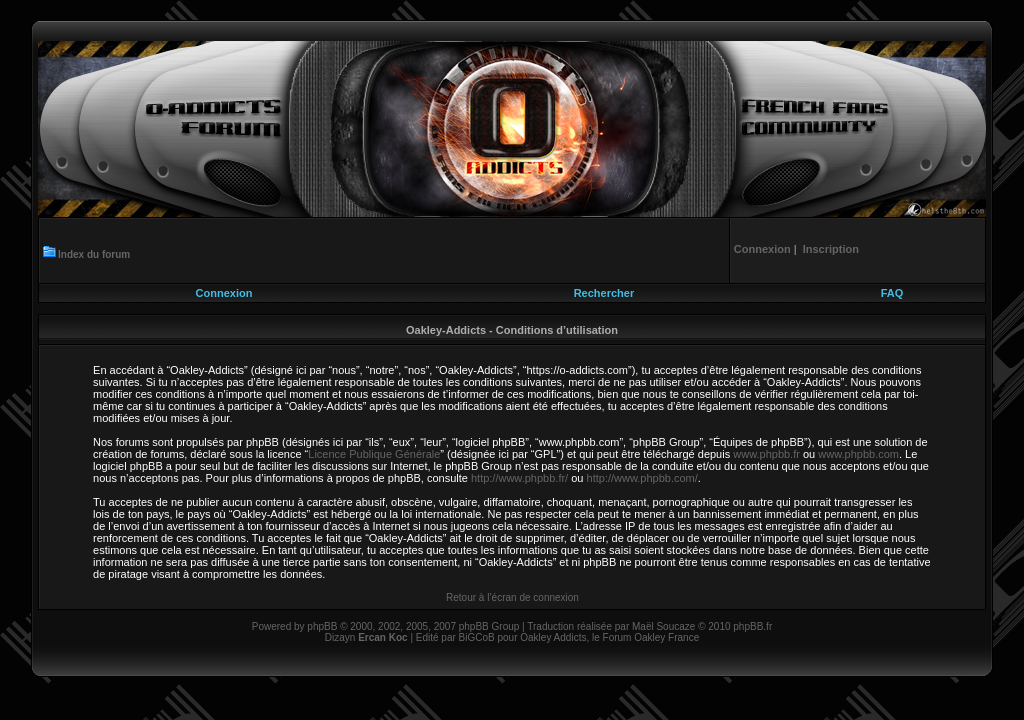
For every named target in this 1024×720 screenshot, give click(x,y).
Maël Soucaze (663, 626)
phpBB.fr (752, 626)
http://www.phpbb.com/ (642, 478)
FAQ (892, 293)
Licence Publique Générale (374, 454)
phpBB (322, 626)
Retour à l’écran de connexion (512, 597)
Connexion (224, 293)
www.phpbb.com (858, 454)
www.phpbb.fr (766, 454)
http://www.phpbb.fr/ (519, 478)
